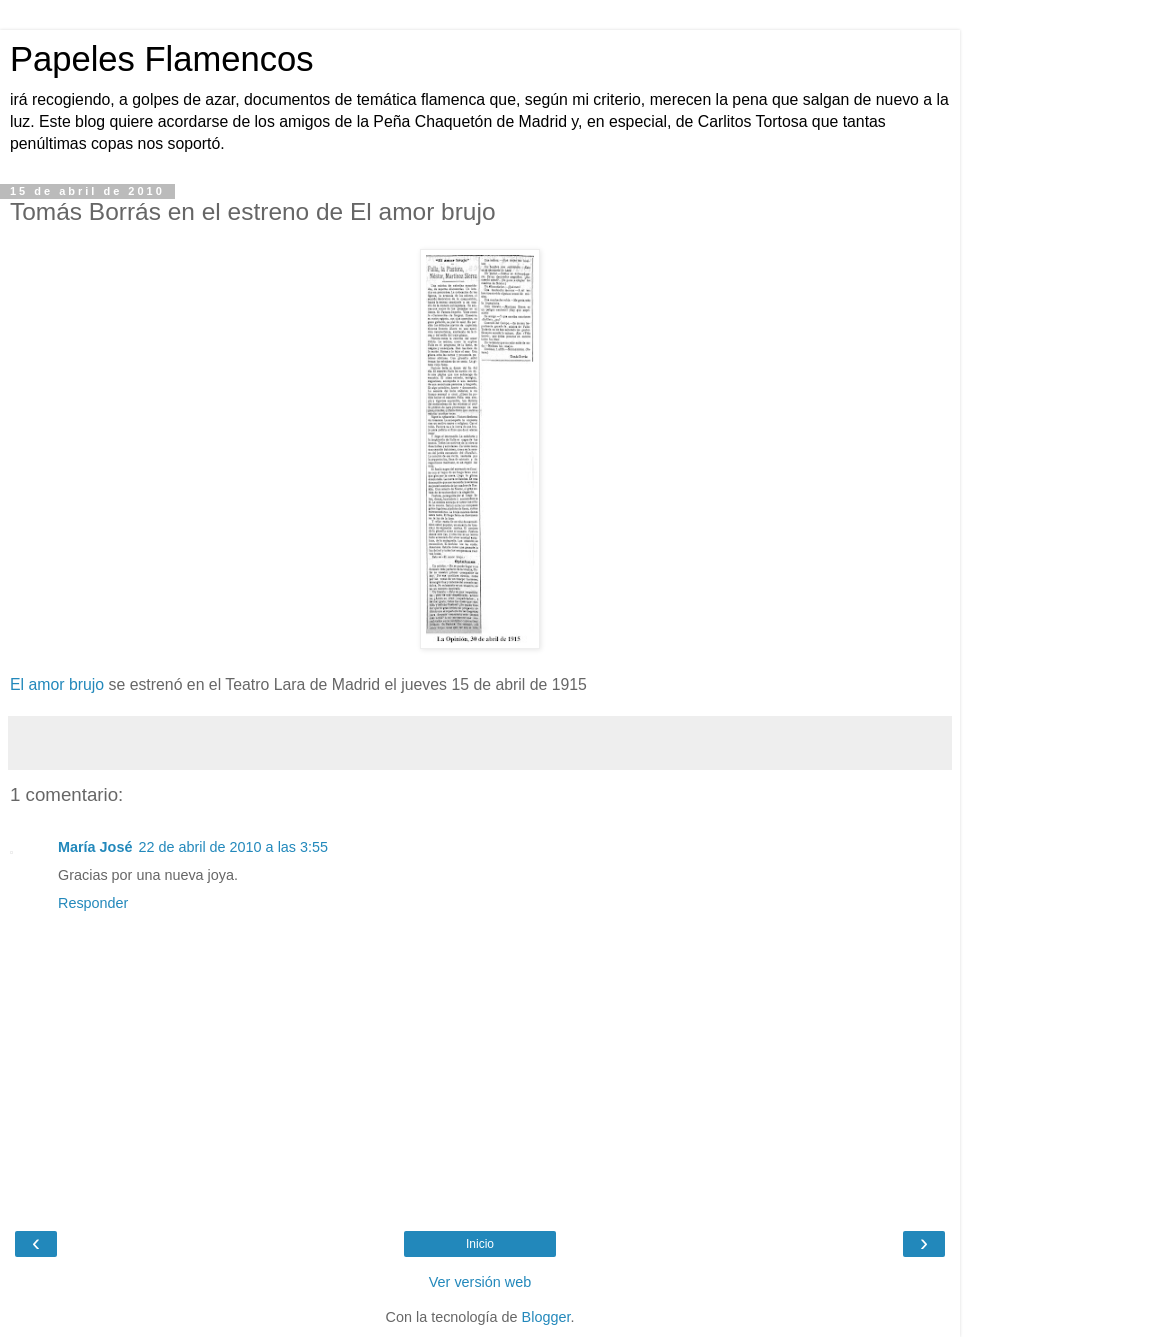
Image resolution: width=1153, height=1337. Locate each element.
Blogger (546, 1317)
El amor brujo (57, 684)
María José (95, 847)
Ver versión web (480, 1282)
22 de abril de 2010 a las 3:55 (233, 847)
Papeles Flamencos (161, 59)
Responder (93, 903)
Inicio (480, 1244)
